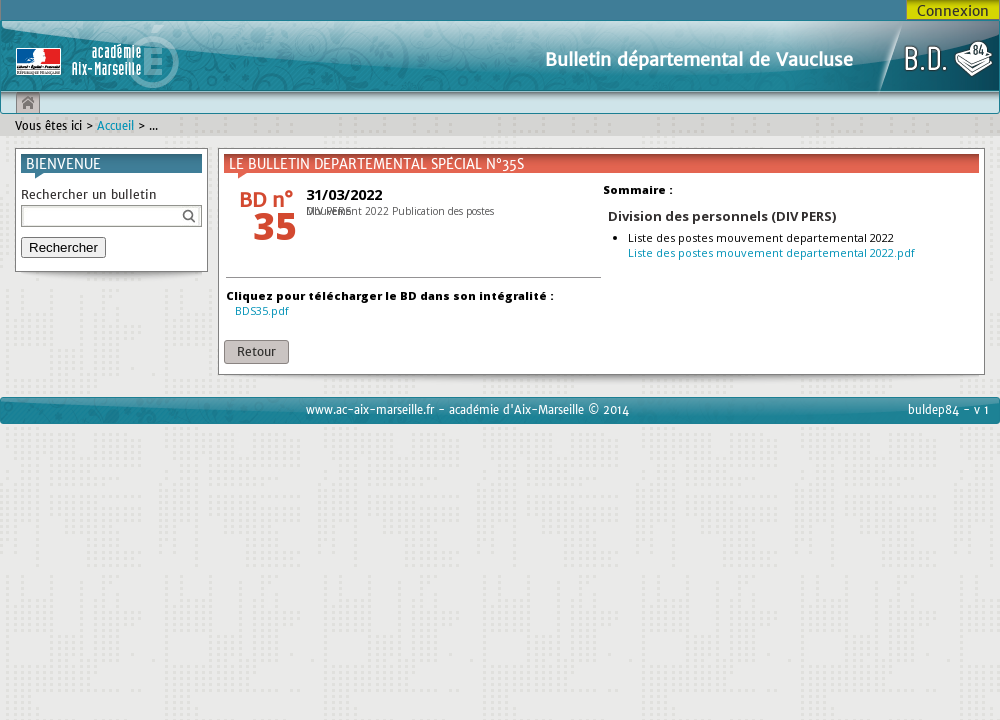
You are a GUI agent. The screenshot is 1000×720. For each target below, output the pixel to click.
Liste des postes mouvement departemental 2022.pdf (771, 252)
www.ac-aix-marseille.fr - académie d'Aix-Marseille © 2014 (467, 410)
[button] (256, 352)
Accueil (115, 126)
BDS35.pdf (262, 310)
